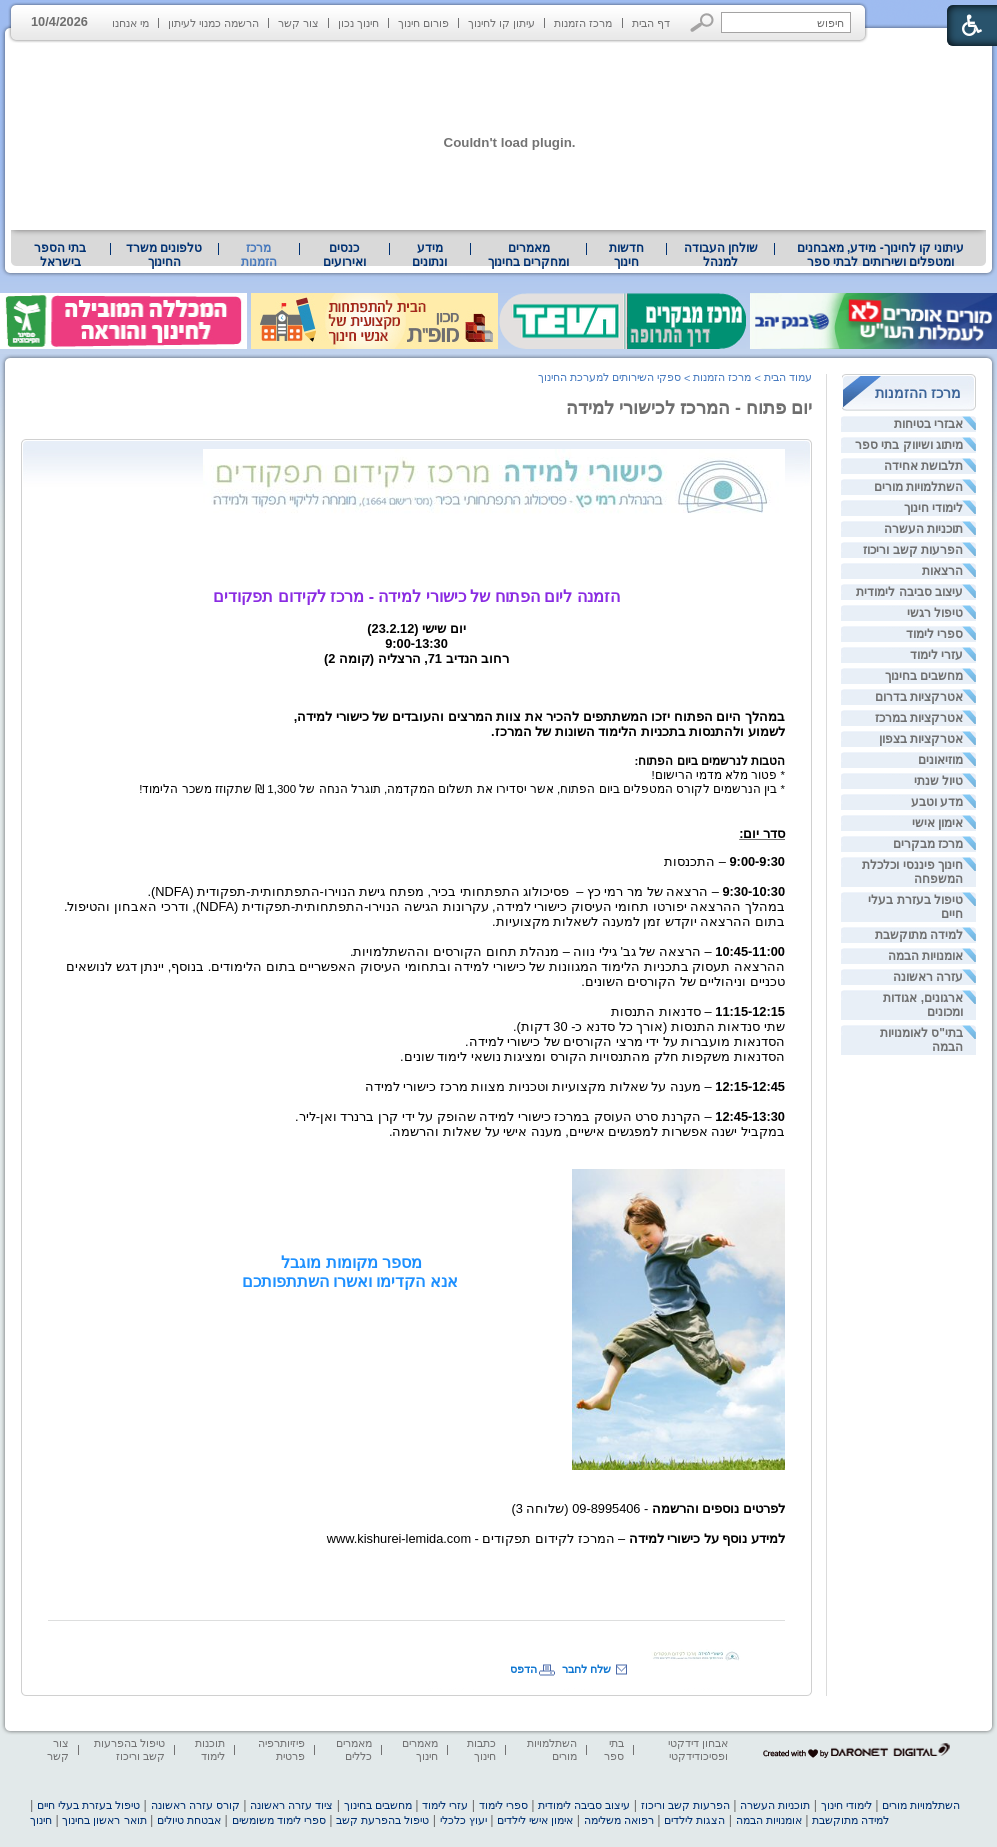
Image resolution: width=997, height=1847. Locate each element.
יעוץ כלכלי (463, 1820)
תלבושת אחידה (923, 466)
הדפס (523, 1669)
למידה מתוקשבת (919, 935)
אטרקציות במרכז (919, 718)
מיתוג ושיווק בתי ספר (909, 445)
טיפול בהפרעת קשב (382, 1820)
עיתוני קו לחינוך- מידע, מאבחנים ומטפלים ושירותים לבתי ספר (881, 255)
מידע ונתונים (429, 255)
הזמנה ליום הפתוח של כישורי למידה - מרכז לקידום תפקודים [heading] (416, 596)
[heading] (494, 482)
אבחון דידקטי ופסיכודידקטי (698, 1749)
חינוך (41, 1820)
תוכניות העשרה (923, 529)
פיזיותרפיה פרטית (281, 1749)
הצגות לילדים (694, 1820)
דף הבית (651, 23)
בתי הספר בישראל (60, 255)
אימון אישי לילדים (535, 1820)
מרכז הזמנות (583, 23)
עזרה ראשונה (928, 977)
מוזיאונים (940, 760)
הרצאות (942, 571)
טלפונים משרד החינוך (164, 255)
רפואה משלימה (619, 1820)
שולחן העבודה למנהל (721, 255)
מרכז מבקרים (928, 844)
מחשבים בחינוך (924, 676)
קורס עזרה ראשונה (195, 1805)
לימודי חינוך (933, 508)
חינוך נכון (358, 23)
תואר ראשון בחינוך (104, 1820)
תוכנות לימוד (210, 1749)
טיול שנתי (938, 781)
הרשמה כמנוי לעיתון (213, 23)
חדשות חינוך (626, 255)
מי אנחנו (130, 23)
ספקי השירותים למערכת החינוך (609, 377)
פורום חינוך (423, 23)
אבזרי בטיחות (928, 424)
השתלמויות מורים (918, 487)
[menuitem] (880, 255)
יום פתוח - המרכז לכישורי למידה (689, 408)
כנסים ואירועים (344, 255)
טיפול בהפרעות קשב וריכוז (129, 1749)
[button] (702, 22)
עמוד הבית (788, 377)
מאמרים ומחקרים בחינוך (528, 255)
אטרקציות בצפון (921, 739)
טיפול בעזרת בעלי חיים (88, 1805)
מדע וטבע (937, 802)
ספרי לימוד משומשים (279, 1820)
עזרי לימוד (936, 655)
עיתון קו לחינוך (501, 23)
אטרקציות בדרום (919, 697)
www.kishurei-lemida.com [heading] (399, 1538)
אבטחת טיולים (189, 1820)
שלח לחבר (586, 1669)
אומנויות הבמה (925, 956)
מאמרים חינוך (420, 1749)
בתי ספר (614, 1749)
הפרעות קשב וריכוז (913, 550)
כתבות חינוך (481, 1749)
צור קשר (298, 23)
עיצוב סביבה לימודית (909, 592)
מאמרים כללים (354, 1749)
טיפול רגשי (935, 613)
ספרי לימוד (934, 634)
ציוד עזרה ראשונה (291, 1805)
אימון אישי (937, 823)
